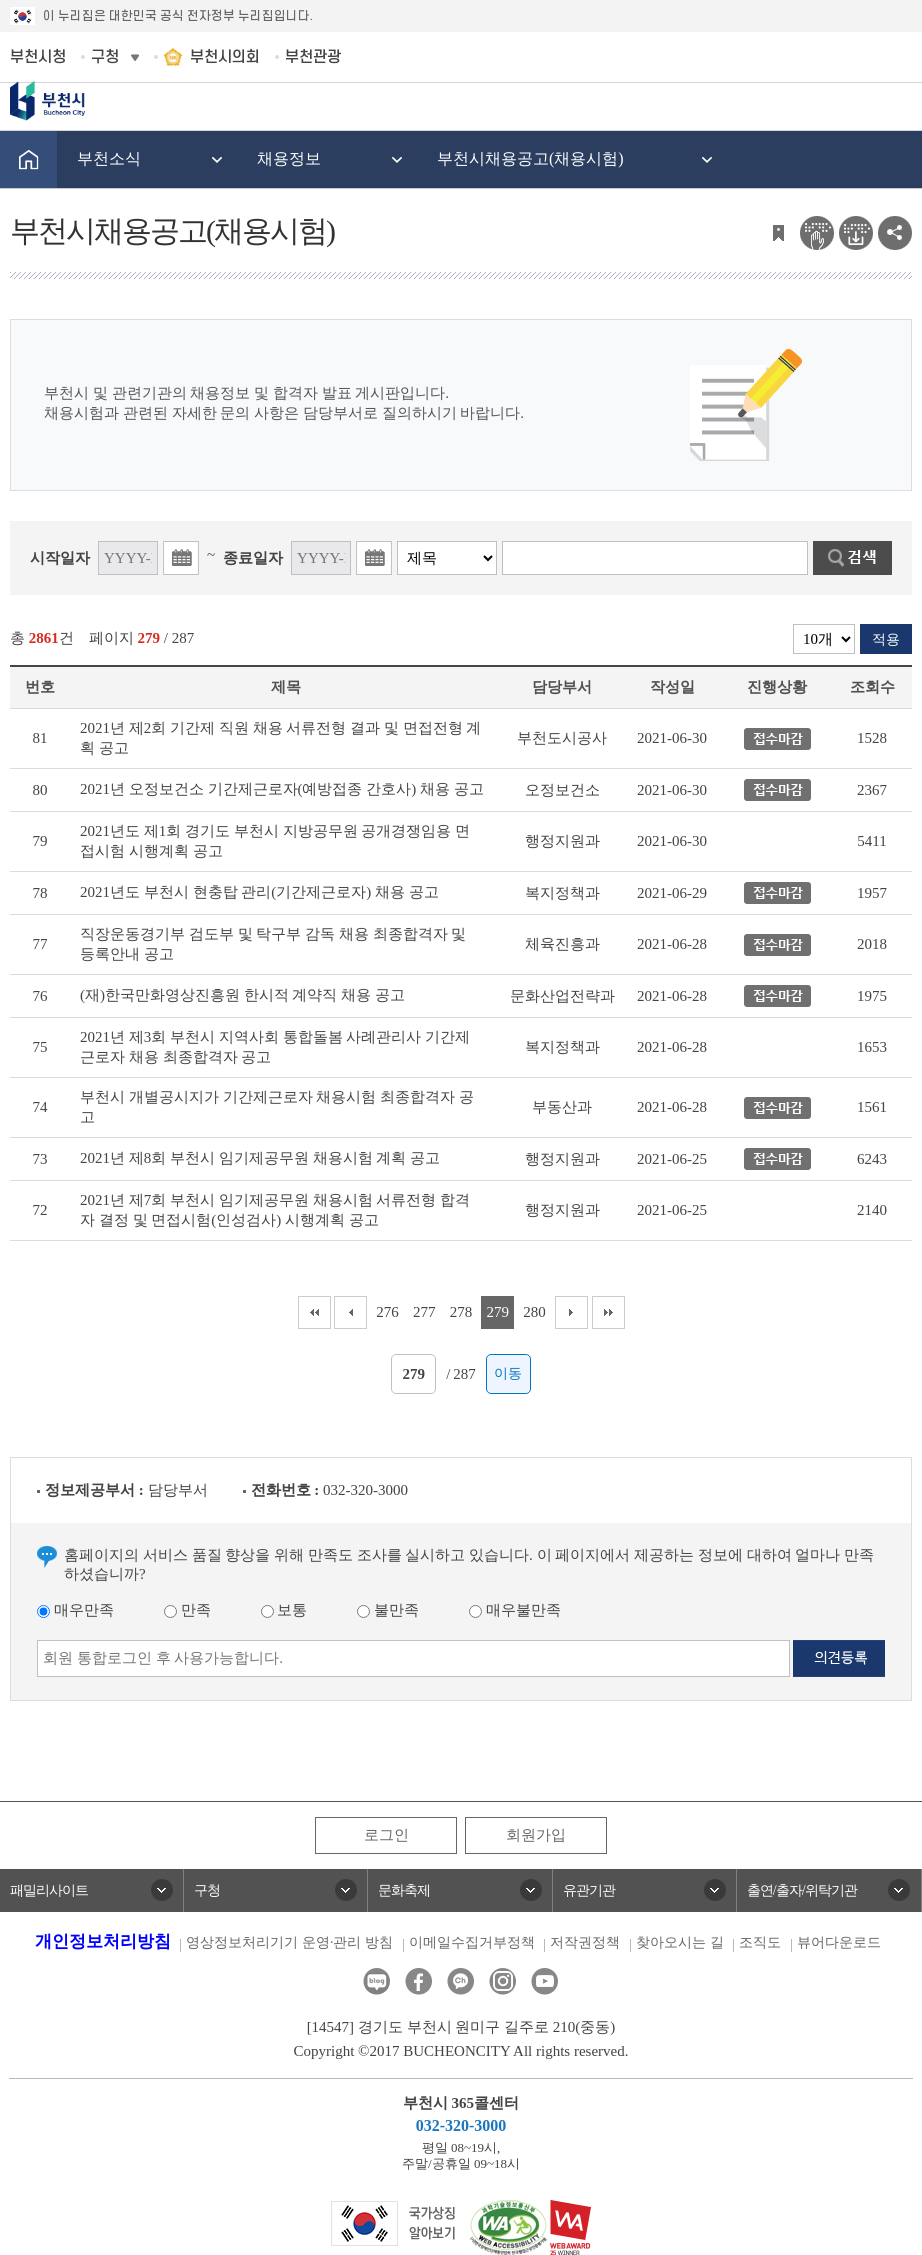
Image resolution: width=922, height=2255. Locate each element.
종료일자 (253, 558)
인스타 (502, 1981)
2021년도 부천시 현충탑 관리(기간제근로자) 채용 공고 (259, 892)
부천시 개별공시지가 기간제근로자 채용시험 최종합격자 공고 (277, 1107)
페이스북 (418, 1981)
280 (534, 1312)
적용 (886, 639)
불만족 (388, 1610)
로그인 (386, 1835)
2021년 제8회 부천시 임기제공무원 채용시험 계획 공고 (260, 1158)
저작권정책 (585, 1942)
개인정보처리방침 (103, 1941)
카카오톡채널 (460, 1981)
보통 (284, 1610)
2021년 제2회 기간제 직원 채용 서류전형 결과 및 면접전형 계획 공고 (280, 738)
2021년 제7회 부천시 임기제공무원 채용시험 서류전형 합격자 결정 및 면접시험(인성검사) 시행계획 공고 (275, 1210)
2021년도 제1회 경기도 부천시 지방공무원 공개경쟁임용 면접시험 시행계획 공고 (275, 841)
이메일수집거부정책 (472, 1942)
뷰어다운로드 (839, 1942)
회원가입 (536, 1835)
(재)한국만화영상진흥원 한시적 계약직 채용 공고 (242, 995)
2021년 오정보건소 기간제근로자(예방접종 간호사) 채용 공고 (282, 789)
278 (461, 1312)
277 (424, 1312)
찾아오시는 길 (680, 1942)
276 (387, 1312)
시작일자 (60, 558)
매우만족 (75, 1610)
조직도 (760, 1942)
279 (498, 1312)
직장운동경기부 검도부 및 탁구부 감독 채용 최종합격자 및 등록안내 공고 (273, 944)
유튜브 (544, 1981)
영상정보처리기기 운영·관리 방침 (289, 1942)
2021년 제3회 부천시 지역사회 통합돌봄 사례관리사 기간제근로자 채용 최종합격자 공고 (275, 1047)
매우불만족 (515, 1610)
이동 (508, 1373)
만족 (187, 1610)
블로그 (376, 1981)
